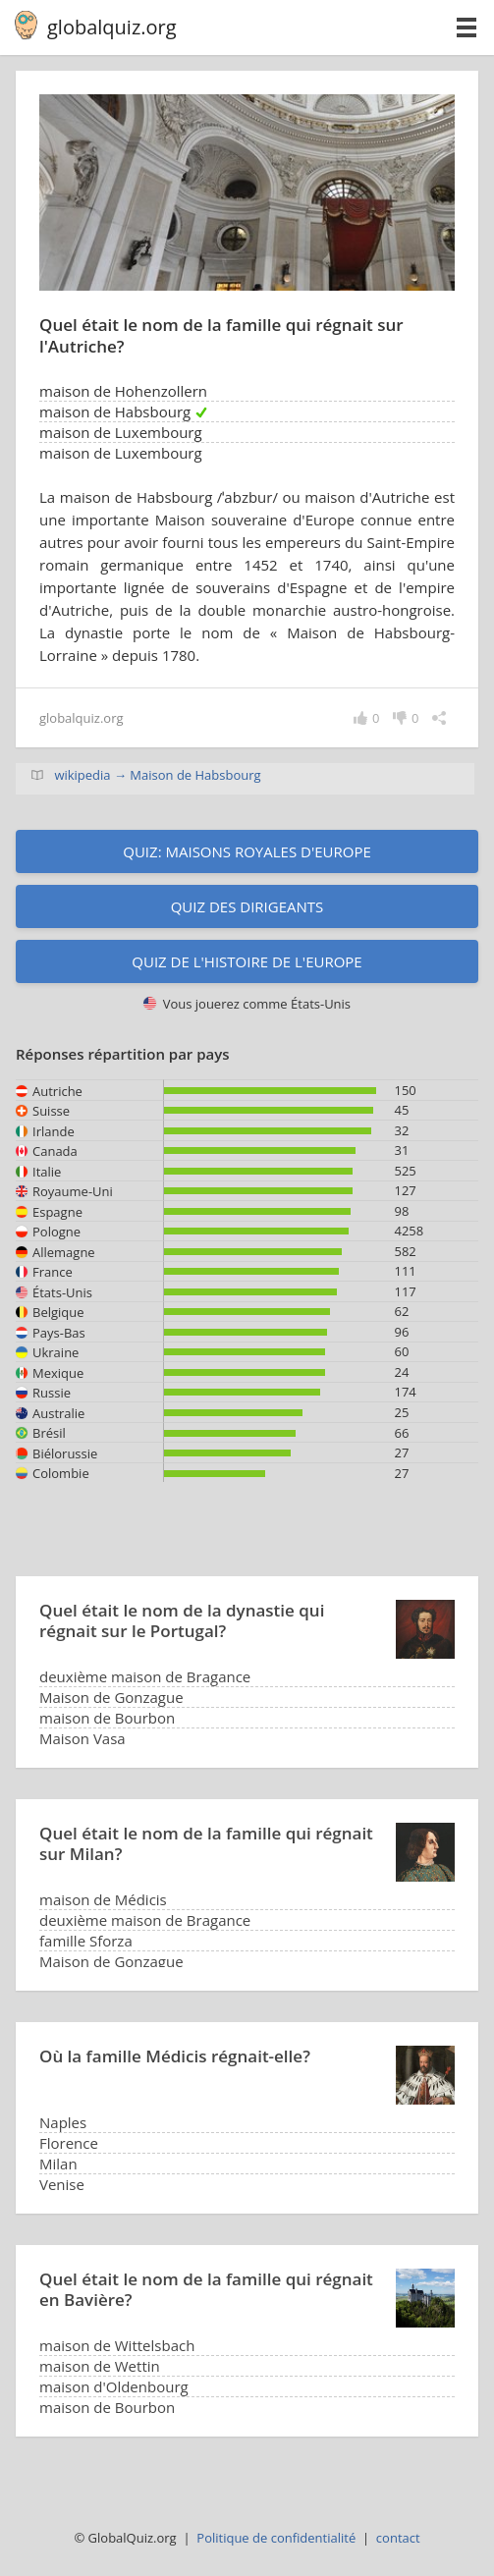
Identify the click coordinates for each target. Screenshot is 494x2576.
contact (398, 2538)
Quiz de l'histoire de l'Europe (246, 961)
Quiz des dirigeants (247, 906)
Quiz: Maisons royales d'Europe (247, 851)
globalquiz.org (112, 27)
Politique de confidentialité (276, 2538)
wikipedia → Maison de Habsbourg (157, 775)
